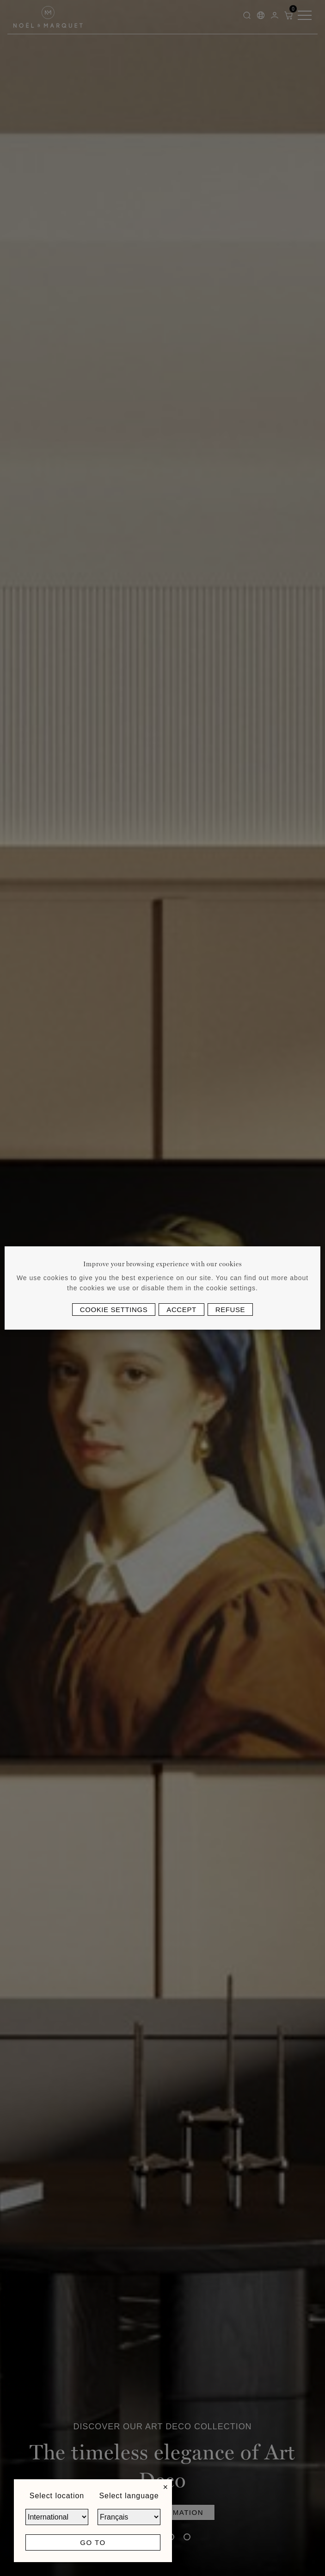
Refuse (230, 1309)
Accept (181, 1309)
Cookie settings (114, 1309)
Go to (92, 2542)
